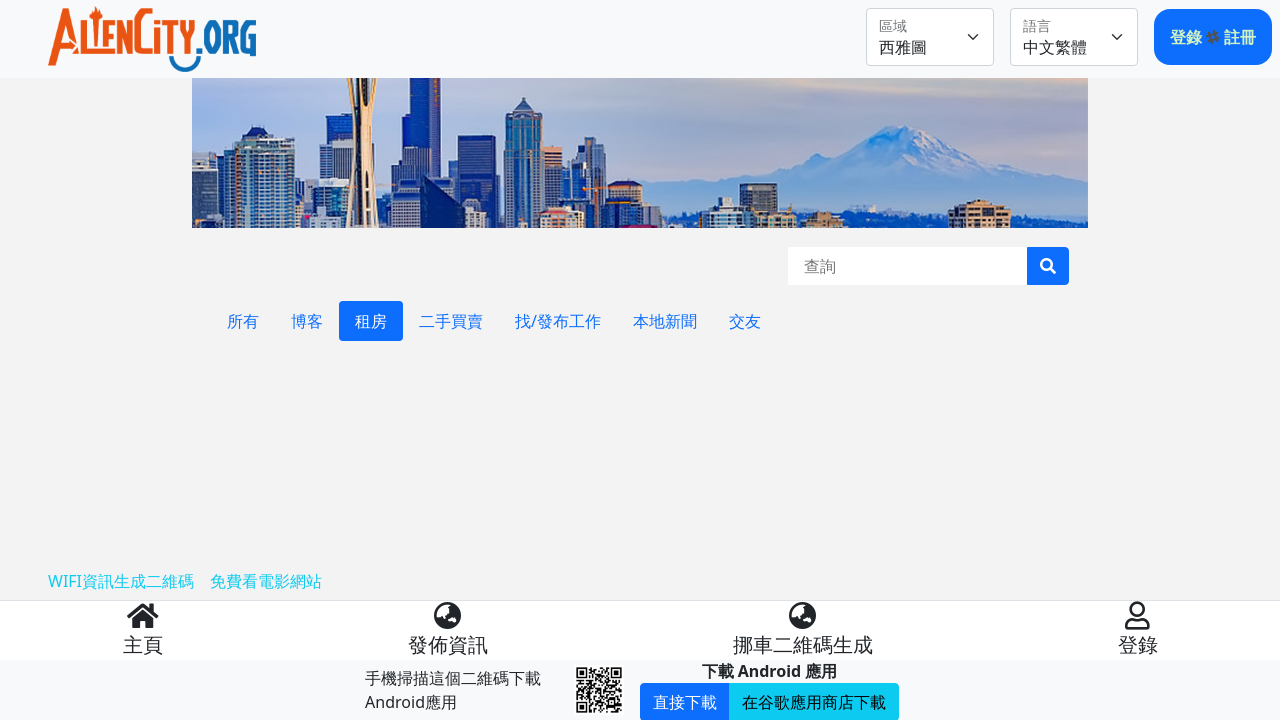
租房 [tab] (371, 321)
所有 (243, 321)
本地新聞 (665, 321)
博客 (307, 321)
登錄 (1188, 37)
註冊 (1240, 37)
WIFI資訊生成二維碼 (121, 581)
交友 (745, 321)
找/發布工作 (558, 321)
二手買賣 (451, 321)
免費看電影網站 (266, 581)
